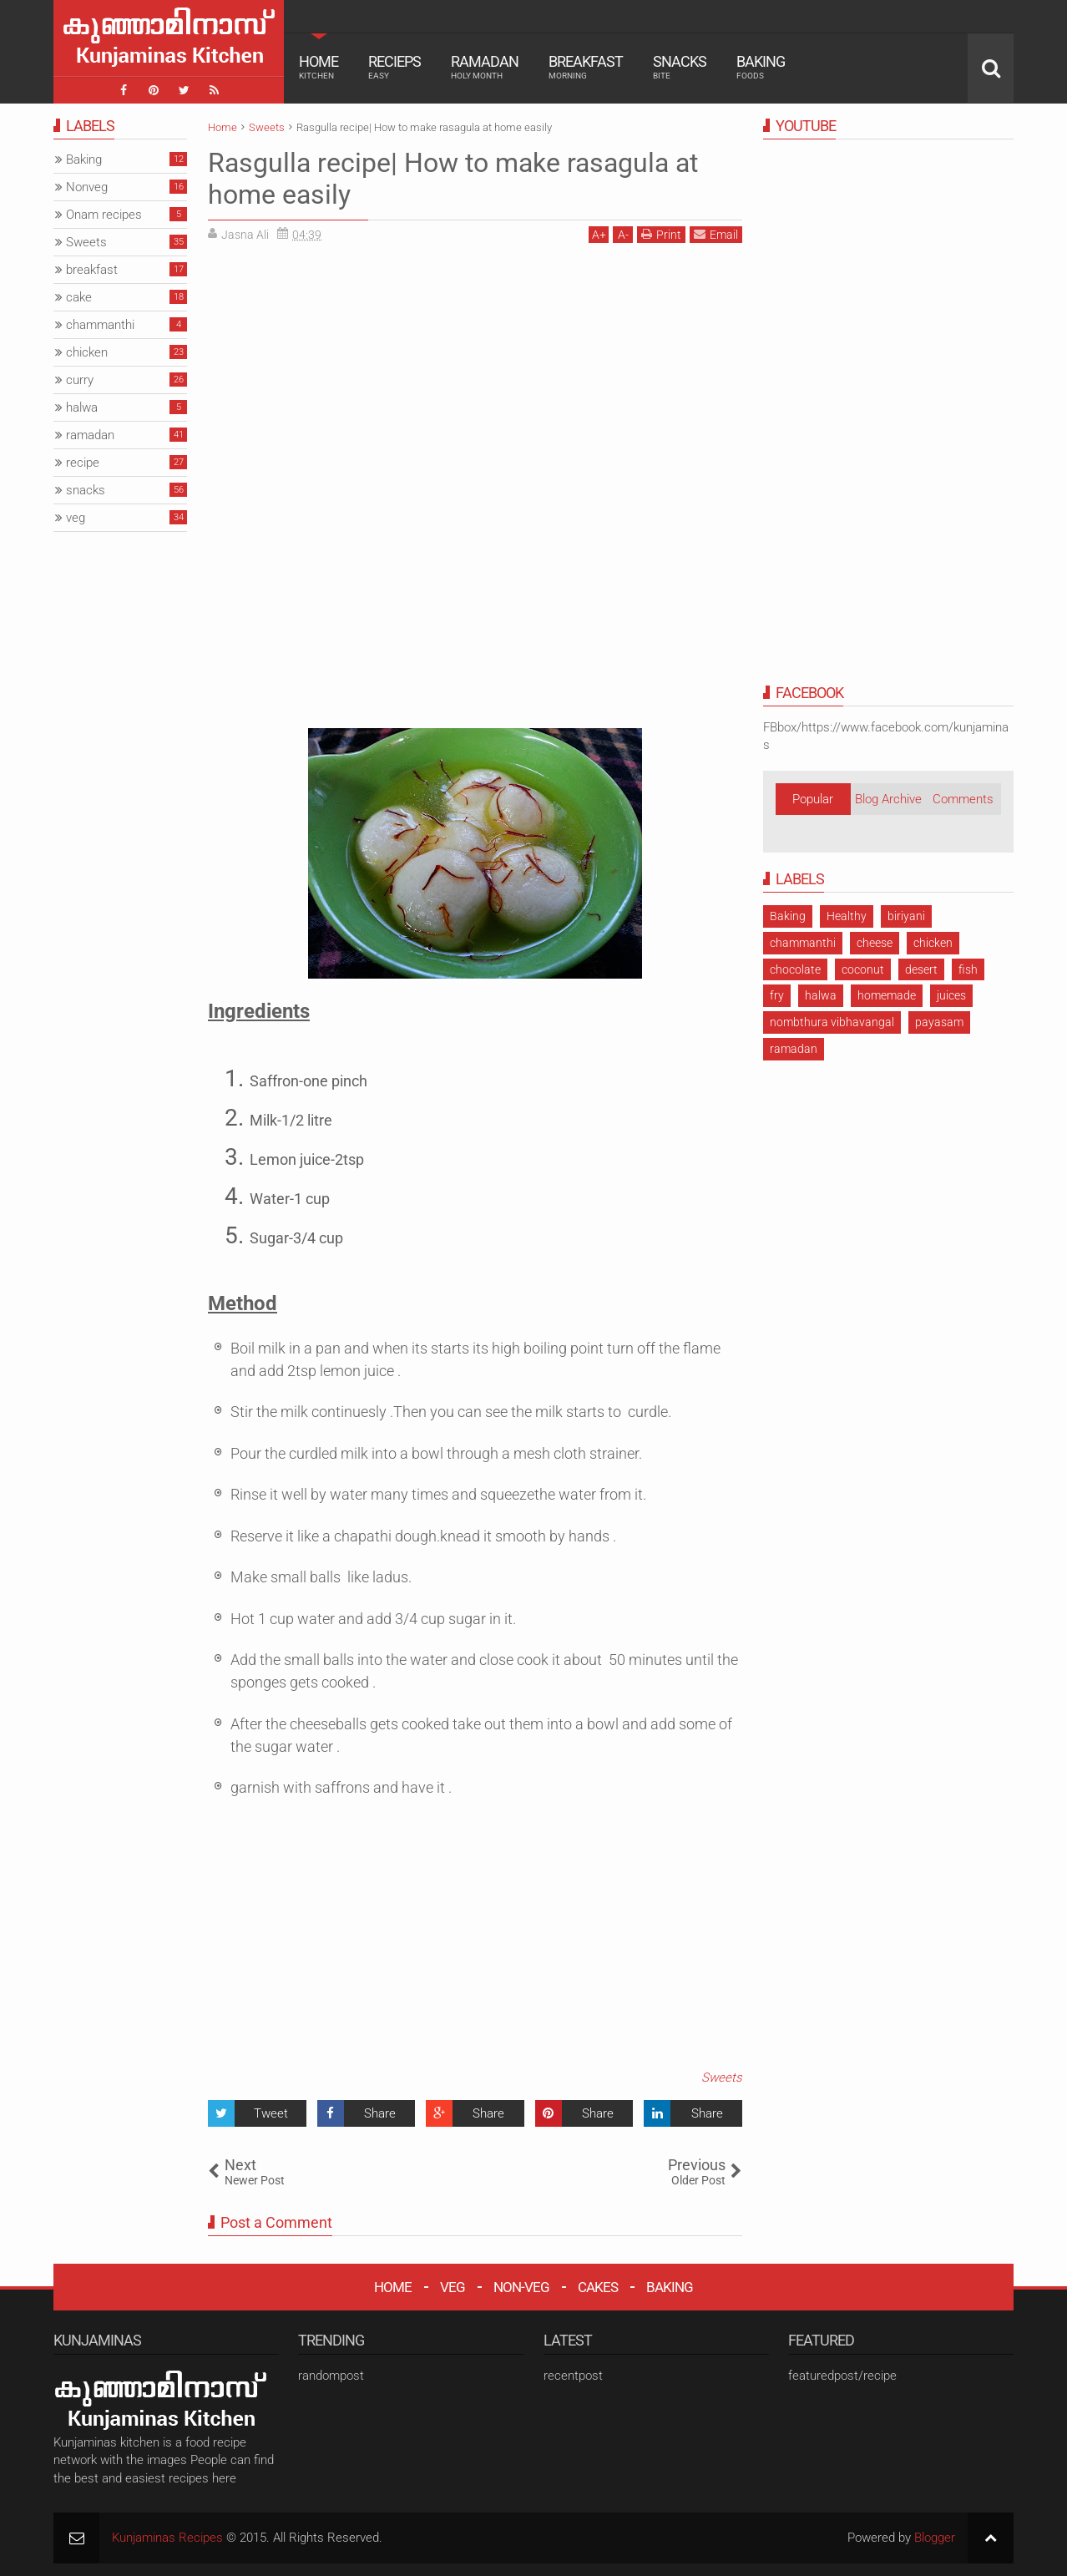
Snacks (679, 67)
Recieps (394, 67)
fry (777, 995)
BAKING (669, 2287)
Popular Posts (812, 803)
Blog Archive (888, 799)
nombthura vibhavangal (832, 1022)
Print (661, 234)
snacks (85, 490)
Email (716, 234)
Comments (963, 799)
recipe (82, 462)
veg (75, 517)
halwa (821, 995)
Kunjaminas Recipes (167, 2537)
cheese (875, 942)
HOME (393, 2287)
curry (80, 379)
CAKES (598, 2287)
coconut (863, 969)
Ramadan (484, 67)
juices (951, 995)
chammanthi (803, 942)
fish (968, 969)
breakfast (92, 269)
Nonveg (87, 187)
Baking (760, 67)
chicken (933, 942)
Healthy (847, 916)
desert (921, 969)
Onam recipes (104, 214)
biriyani (906, 916)
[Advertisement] (348, 372)
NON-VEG (521, 2287)
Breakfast (586, 67)
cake (79, 297)
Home (318, 67)
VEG (452, 2287)
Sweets (721, 2077)
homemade (886, 995)
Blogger (934, 2537)
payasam (939, 1022)
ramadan (793, 1048)
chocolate (795, 969)
